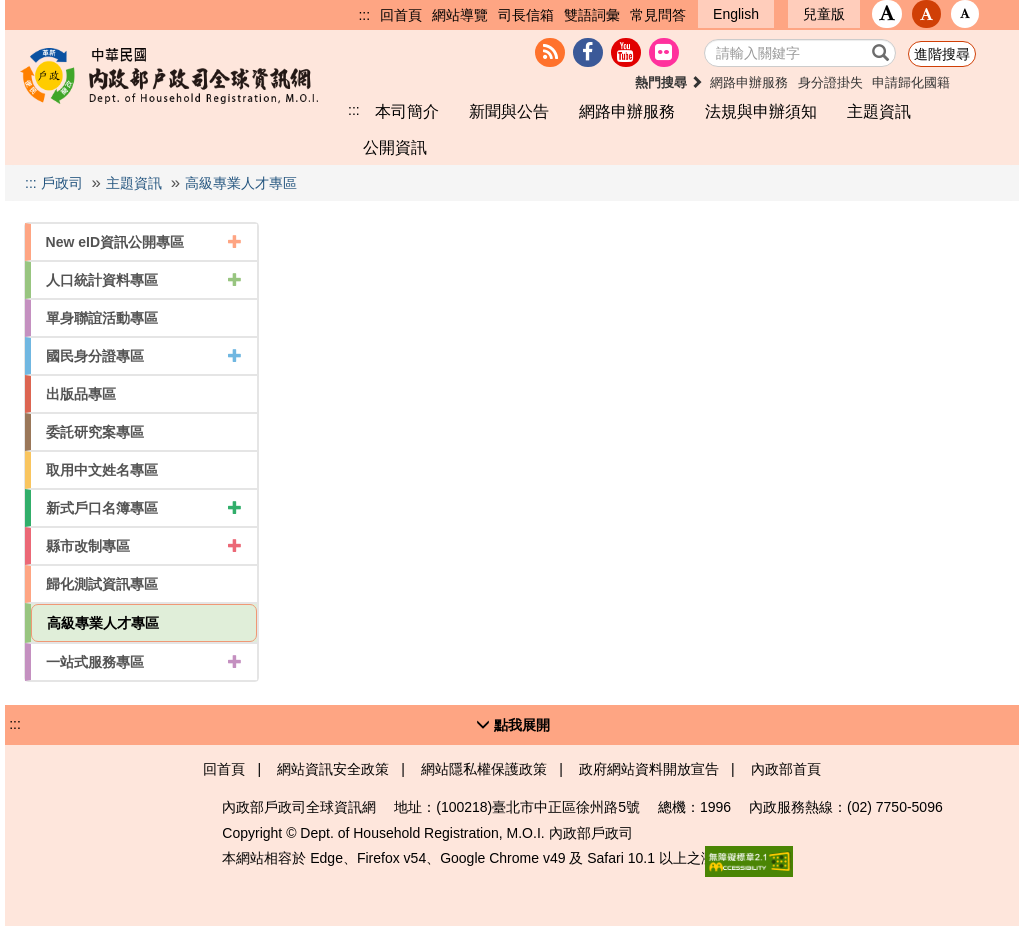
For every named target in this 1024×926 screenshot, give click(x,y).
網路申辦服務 (749, 83)
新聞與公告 (509, 111)
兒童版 (824, 14)
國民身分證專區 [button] (144, 356)
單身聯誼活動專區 (102, 318)
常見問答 (658, 15)
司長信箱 (526, 15)
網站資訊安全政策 (333, 769)
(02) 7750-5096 (895, 807)
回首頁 (401, 15)
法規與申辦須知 (761, 111)
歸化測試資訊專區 (102, 584)
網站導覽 (460, 15)
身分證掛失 (830, 83)
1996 (715, 807)
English (736, 14)
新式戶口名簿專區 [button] (144, 508)
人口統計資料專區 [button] (144, 280)
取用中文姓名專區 (102, 470)
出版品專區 (81, 394)
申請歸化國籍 (911, 83)
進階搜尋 (942, 54)
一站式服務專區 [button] (144, 662)
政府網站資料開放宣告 (649, 769)
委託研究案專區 (95, 432)
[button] (887, 14)
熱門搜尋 (669, 83)
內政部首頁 (786, 769)
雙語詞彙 (592, 15)
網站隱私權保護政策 (484, 769)
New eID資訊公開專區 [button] (144, 242)
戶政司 (62, 183)
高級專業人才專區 (241, 183)
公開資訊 (395, 147)
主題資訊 (879, 111)
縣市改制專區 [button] (144, 546)
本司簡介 (407, 111)
